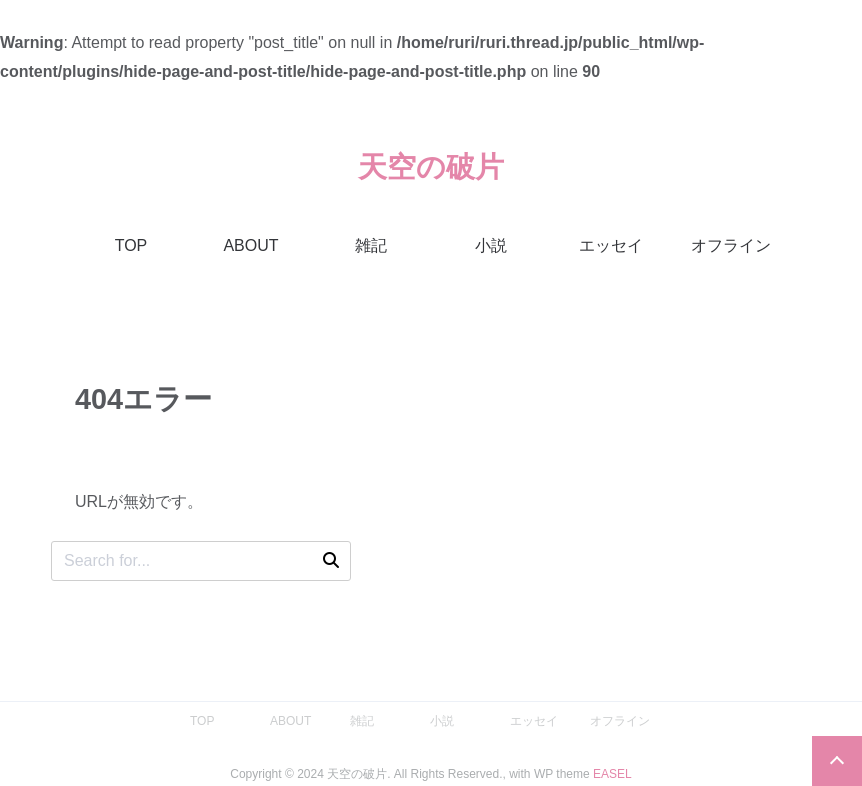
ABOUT (250, 245)
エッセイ (611, 245)
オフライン (731, 245)
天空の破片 (431, 167)
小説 (491, 245)
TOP (131, 245)
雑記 (371, 245)
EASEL (612, 774)
